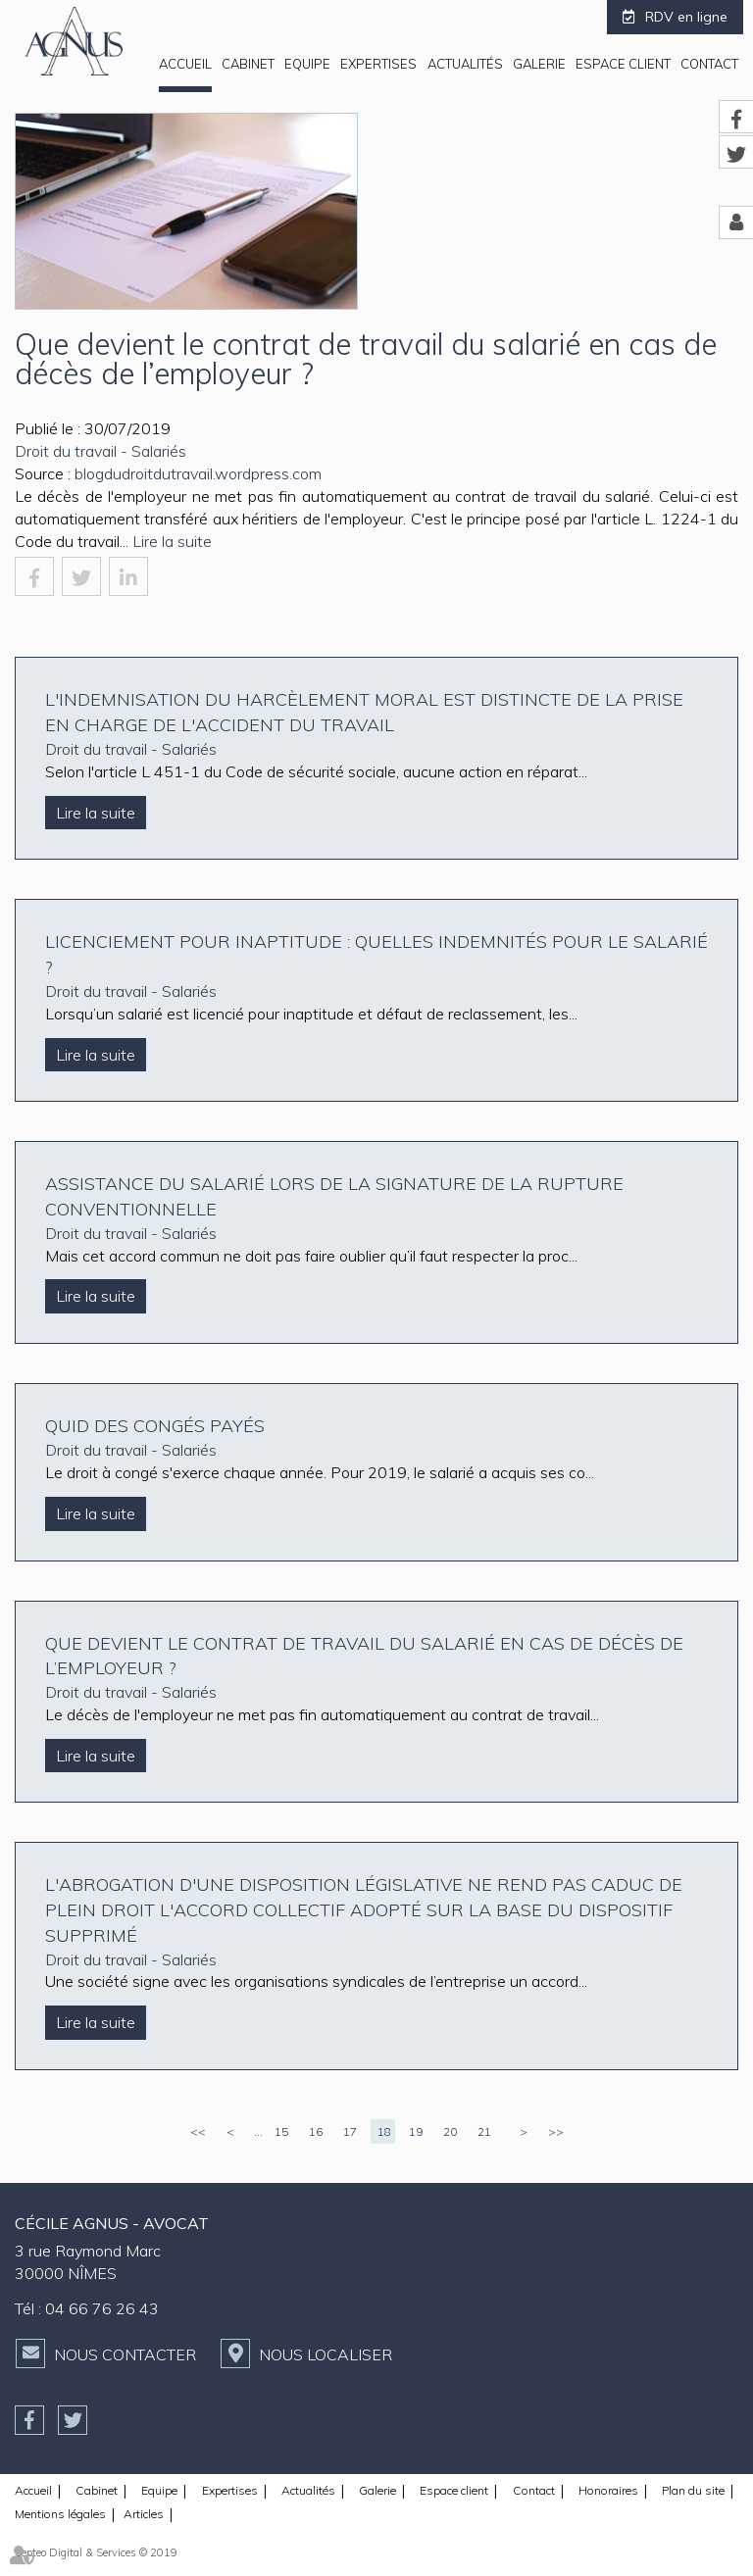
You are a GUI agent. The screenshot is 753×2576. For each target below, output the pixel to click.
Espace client (623, 64)
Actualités (465, 64)
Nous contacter (125, 2354)
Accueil (185, 64)
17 (350, 2131)
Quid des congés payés (155, 1425)
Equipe (307, 64)
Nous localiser (325, 2354)
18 (384, 2131)
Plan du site (693, 2490)
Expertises (378, 64)
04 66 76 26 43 (102, 2308)
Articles (144, 2513)
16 (316, 2131)
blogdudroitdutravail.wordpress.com (198, 473)
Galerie (539, 64)
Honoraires (608, 2490)
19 (416, 2131)
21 (484, 2131)
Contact (709, 64)
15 (281, 2131)
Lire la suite (172, 541)
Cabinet (248, 64)
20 (450, 2131)
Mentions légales (60, 2513)
